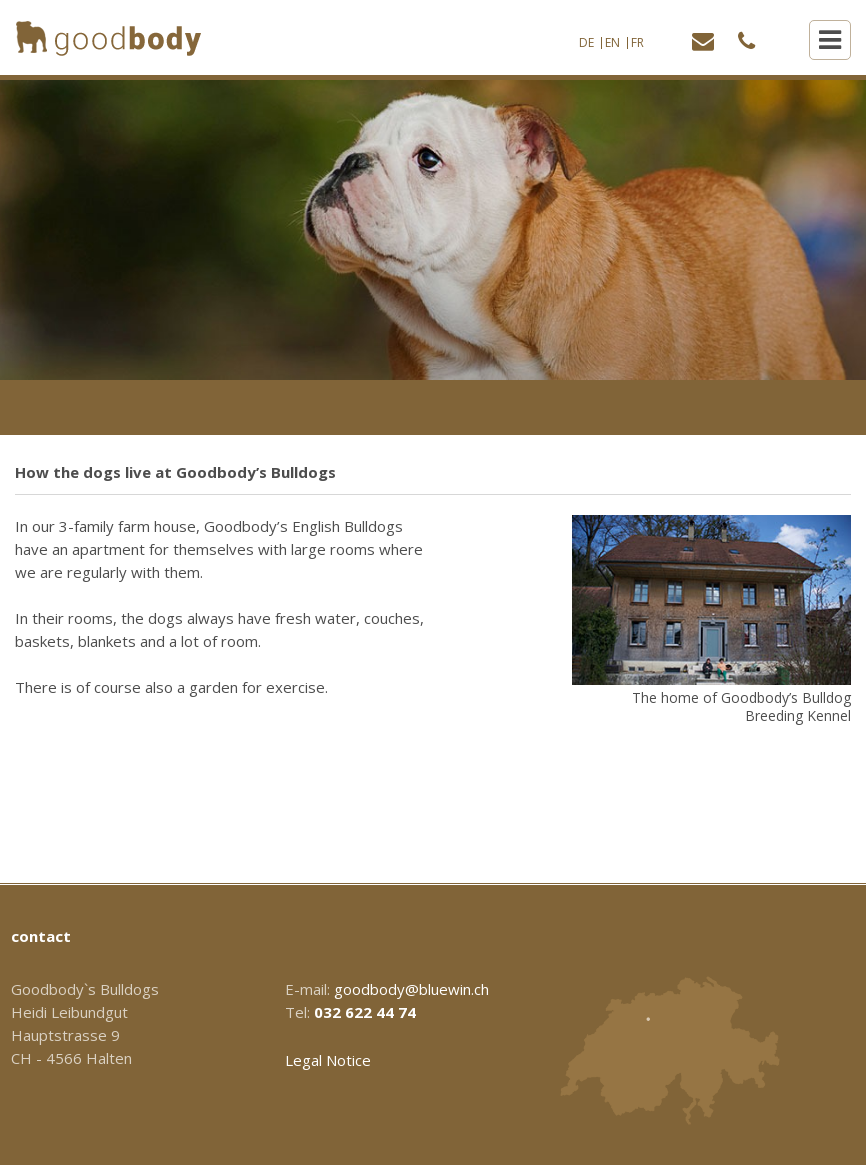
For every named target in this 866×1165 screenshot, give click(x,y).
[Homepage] (108, 38)
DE (586, 43)
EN (612, 43)
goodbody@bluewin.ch (411, 989)
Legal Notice (328, 1060)
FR (637, 43)
